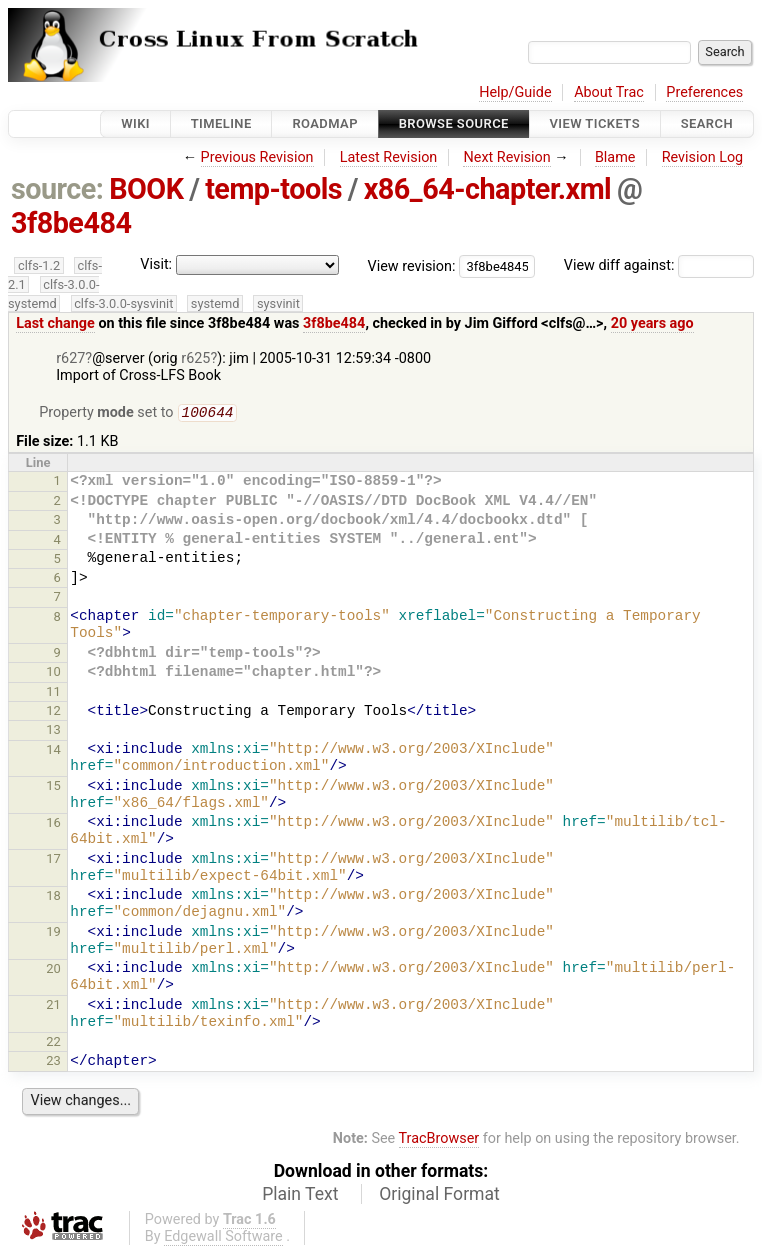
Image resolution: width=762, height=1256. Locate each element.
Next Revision (506, 157)
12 (53, 712)
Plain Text (300, 1196)
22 (53, 1043)
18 (53, 897)
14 (53, 751)
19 (53, 933)
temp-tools (273, 189)
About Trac (609, 92)
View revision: (412, 265)
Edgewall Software (223, 1238)
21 (53, 1006)
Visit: (156, 264)
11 (53, 693)
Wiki (135, 123)
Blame (615, 157)
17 (53, 860)
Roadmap (325, 123)
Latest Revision (389, 157)
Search (707, 123)
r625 (195, 358)
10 (53, 673)
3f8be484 (71, 223)
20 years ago (652, 323)
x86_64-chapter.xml (488, 189)
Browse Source (454, 123)
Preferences (704, 92)
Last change (55, 323)
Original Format (439, 1196)
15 (53, 787)
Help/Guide (515, 92)
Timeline (221, 123)
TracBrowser (439, 1140)
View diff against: (659, 265)
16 (53, 824)
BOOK (146, 189)
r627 (70, 358)
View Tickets (595, 123)
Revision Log (703, 157)
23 (53, 1062)
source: (57, 189)
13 (53, 731)
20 (53, 970)
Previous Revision (257, 157)
